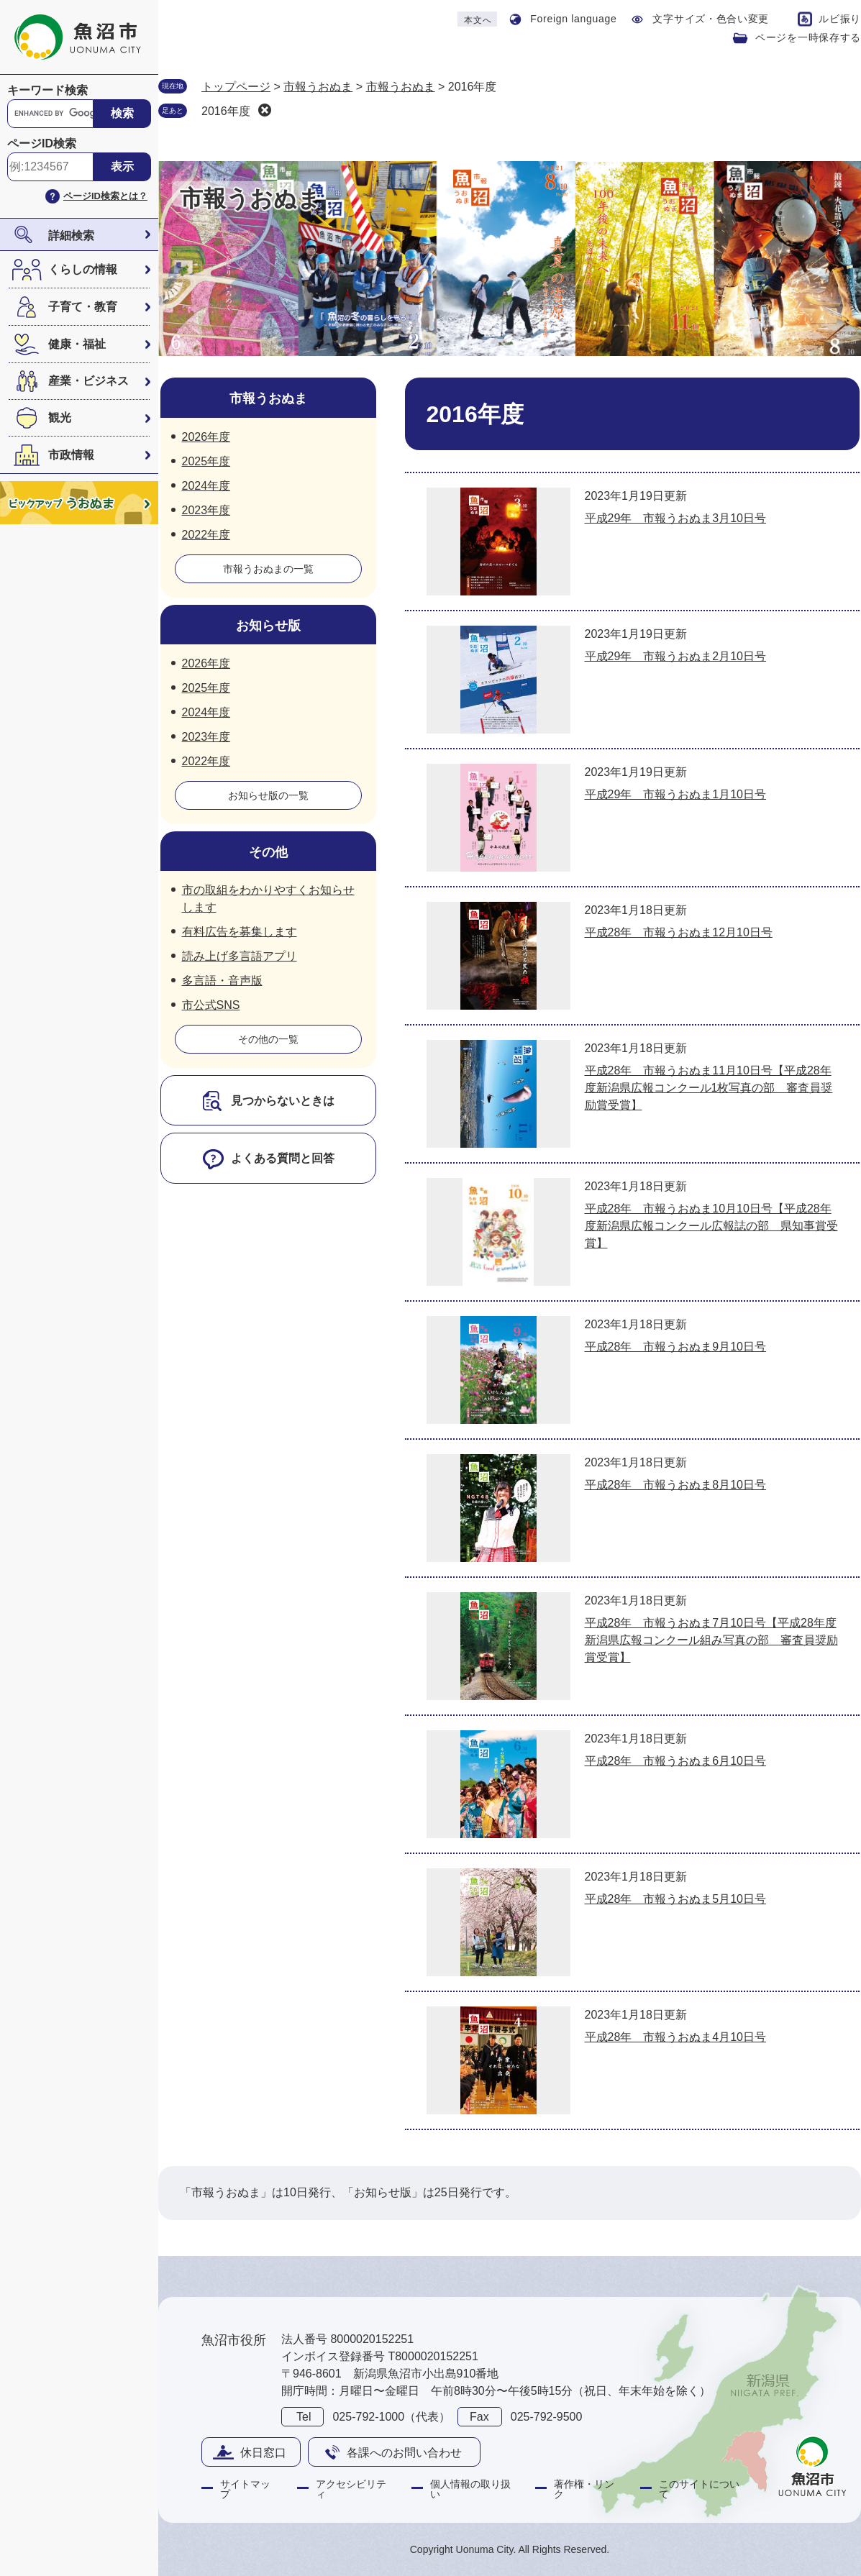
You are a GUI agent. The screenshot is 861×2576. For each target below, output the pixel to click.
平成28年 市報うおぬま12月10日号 (679, 932)
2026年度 (206, 437)
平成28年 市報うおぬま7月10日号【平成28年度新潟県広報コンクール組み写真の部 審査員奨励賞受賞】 (711, 1640)
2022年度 (206, 535)
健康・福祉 (77, 344)
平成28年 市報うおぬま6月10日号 (676, 1761)
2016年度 (225, 111)
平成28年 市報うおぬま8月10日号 (676, 1485)
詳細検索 (71, 235)
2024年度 (206, 486)
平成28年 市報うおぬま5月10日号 (676, 1899)
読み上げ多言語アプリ (239, 956)
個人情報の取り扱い (470, 2489)
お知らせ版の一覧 (268, 795)
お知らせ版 (268, 625)
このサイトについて (699, 2489)
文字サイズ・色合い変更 (710, 18)
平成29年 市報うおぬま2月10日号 (676, 656)
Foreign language (573, 18)
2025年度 (206, 461)
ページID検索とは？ (105, 196)
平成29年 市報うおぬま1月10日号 (676, 794)
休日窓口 (263, 2453)
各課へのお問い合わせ (404, 2453)
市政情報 (71, 455)
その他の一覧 (268, 1039)
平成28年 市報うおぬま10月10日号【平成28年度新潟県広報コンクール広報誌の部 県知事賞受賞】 (711, 1225)
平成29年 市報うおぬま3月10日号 (676, 518)
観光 (59, 417)
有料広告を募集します (239, 932)
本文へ (477, 20)
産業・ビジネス (88, 381)
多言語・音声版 (222, 980)
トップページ (235, 87)
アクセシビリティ (351, 2489)
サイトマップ (245, 2489)
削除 (265, 110)
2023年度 (206, 510)
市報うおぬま (317, 87)
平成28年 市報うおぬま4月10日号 (676, 2037)
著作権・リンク (584, 2489)
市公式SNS (211, 1005)
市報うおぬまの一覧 (268, 569)
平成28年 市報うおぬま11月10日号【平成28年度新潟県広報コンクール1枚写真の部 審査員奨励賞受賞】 (709, 1087)
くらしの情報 (82, 269)
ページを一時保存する (808, 37)
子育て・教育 (82, 307)
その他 (268, 852)
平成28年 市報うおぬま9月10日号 (676, 1346)
